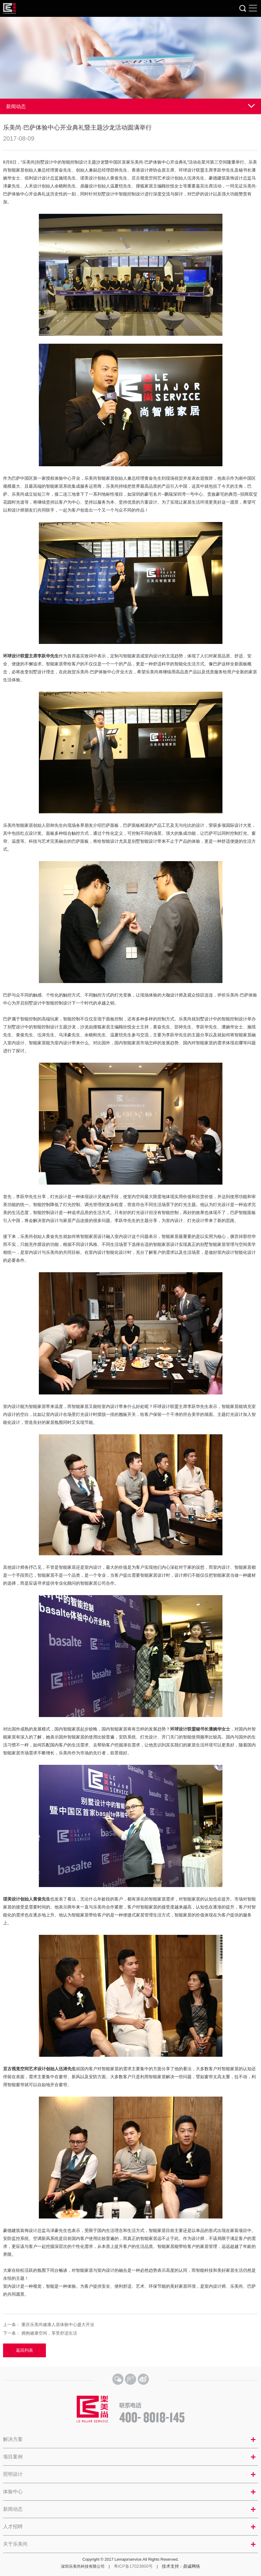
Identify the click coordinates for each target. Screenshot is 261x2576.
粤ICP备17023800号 (133, 2566)
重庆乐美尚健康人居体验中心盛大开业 (57, 2324)
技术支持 (170, 2566)
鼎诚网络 (191, 2566)
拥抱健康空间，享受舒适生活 (49, 2333)
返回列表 (24, 2350)
